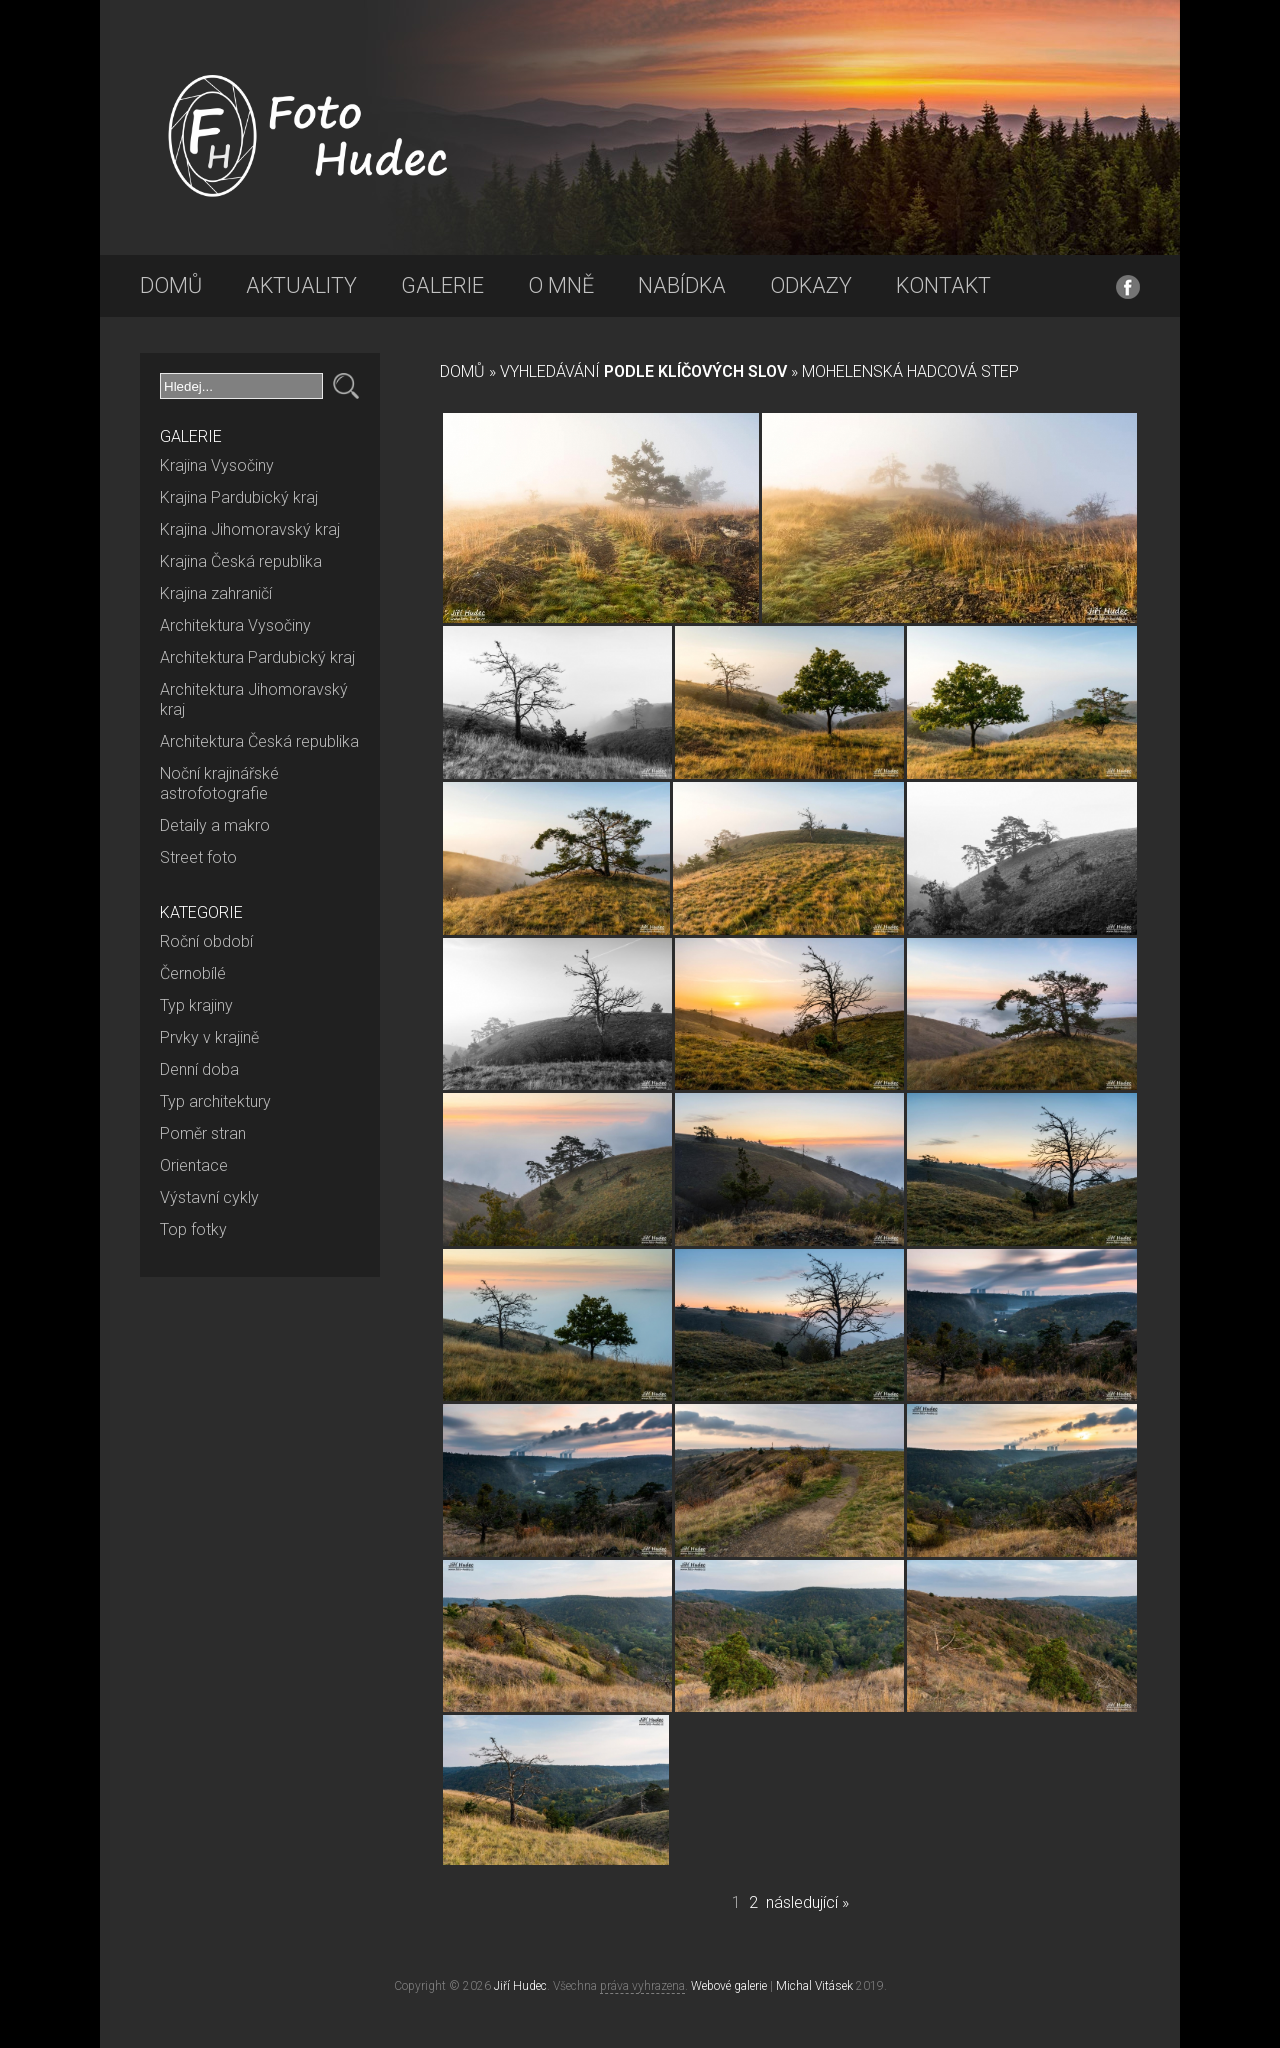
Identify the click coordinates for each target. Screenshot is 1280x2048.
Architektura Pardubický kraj (257, 657)
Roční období (206, 941)
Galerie (442, 285)
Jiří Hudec (520, 1986)
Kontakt (943, 285)
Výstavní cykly (209, 1197)
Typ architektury (215, 1101)
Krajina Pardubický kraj (239, 497)
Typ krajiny (196, 1005)
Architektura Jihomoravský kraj (254, 699)
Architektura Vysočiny (235, 625)
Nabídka (682, 285)
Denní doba (199, 1069)
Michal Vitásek (814, 1986)
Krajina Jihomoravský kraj (250, 529)
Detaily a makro (215, 825)
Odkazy (811, 285)
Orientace (194, 1165)
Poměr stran (203, 1133)
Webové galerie (729, 1986)
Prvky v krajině (209, 1037)
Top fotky (193, 1229)
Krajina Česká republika (241, 561)
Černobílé (193, 973)
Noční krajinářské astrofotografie (219, 783)
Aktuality (301, 285)
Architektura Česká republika (259, 741)
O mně (561, 285)
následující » (807, 1902)
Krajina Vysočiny (217, 465)
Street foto (198, 857)
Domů (171, 285)
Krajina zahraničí (216, 593)
